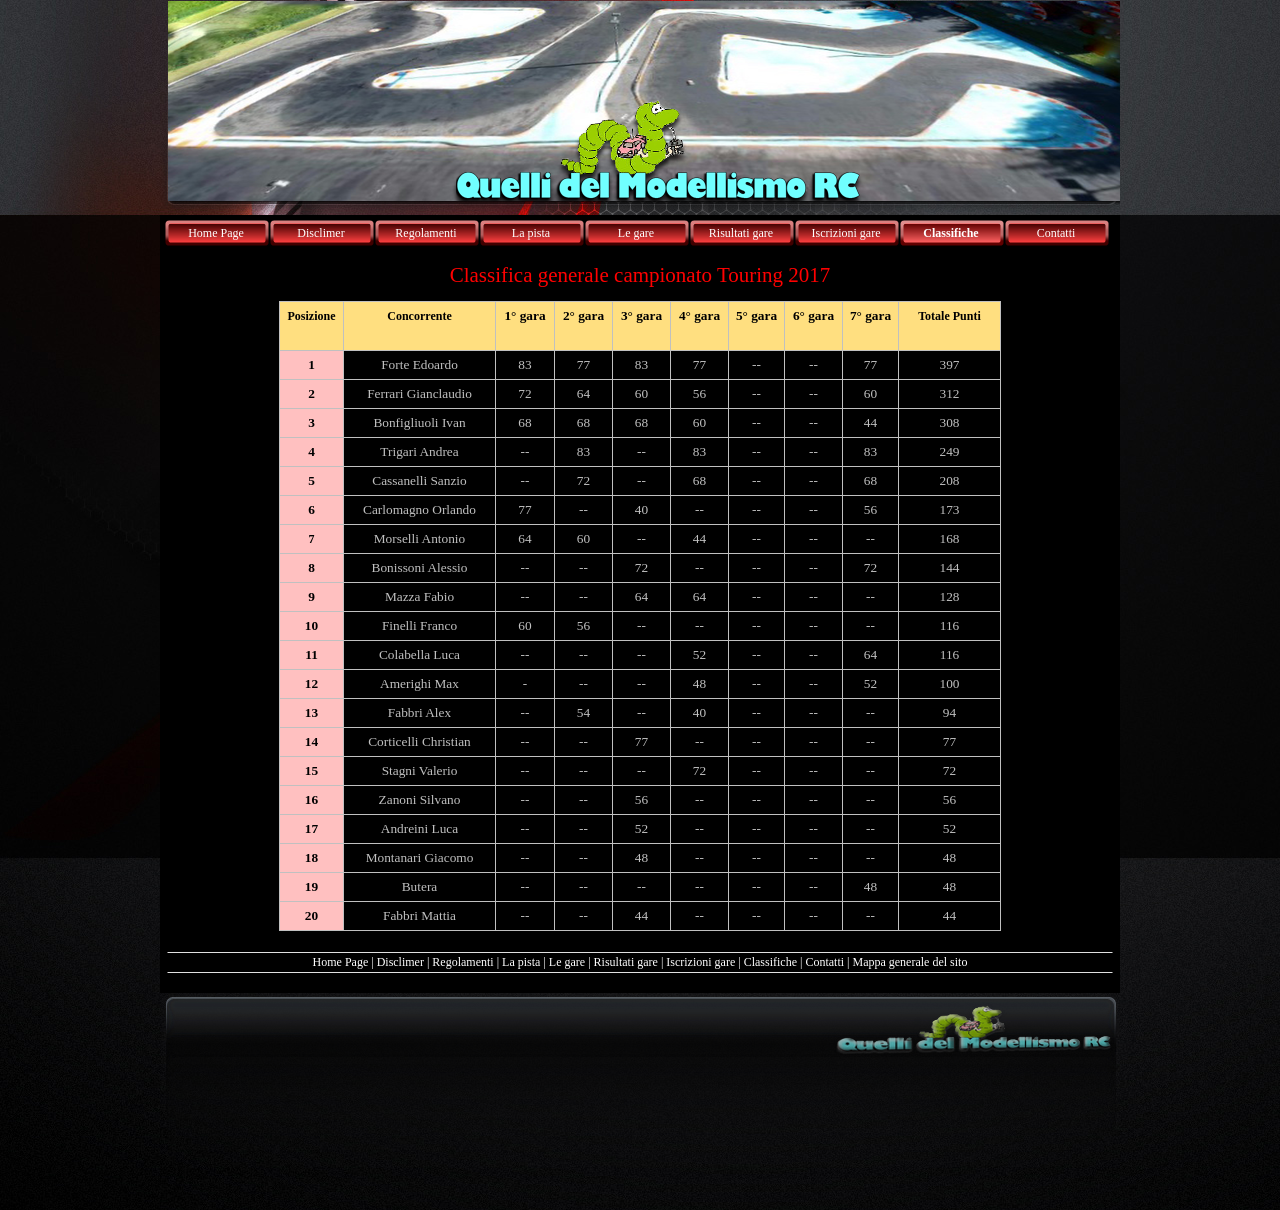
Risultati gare (626, 962)
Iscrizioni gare (700, 962)
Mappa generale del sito (909, 962)
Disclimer (400, 962)
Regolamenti (462, 962)
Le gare (567, 962)
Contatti (824, 962)
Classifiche (770, 962)
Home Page (341, 962)
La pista (521, 962)
